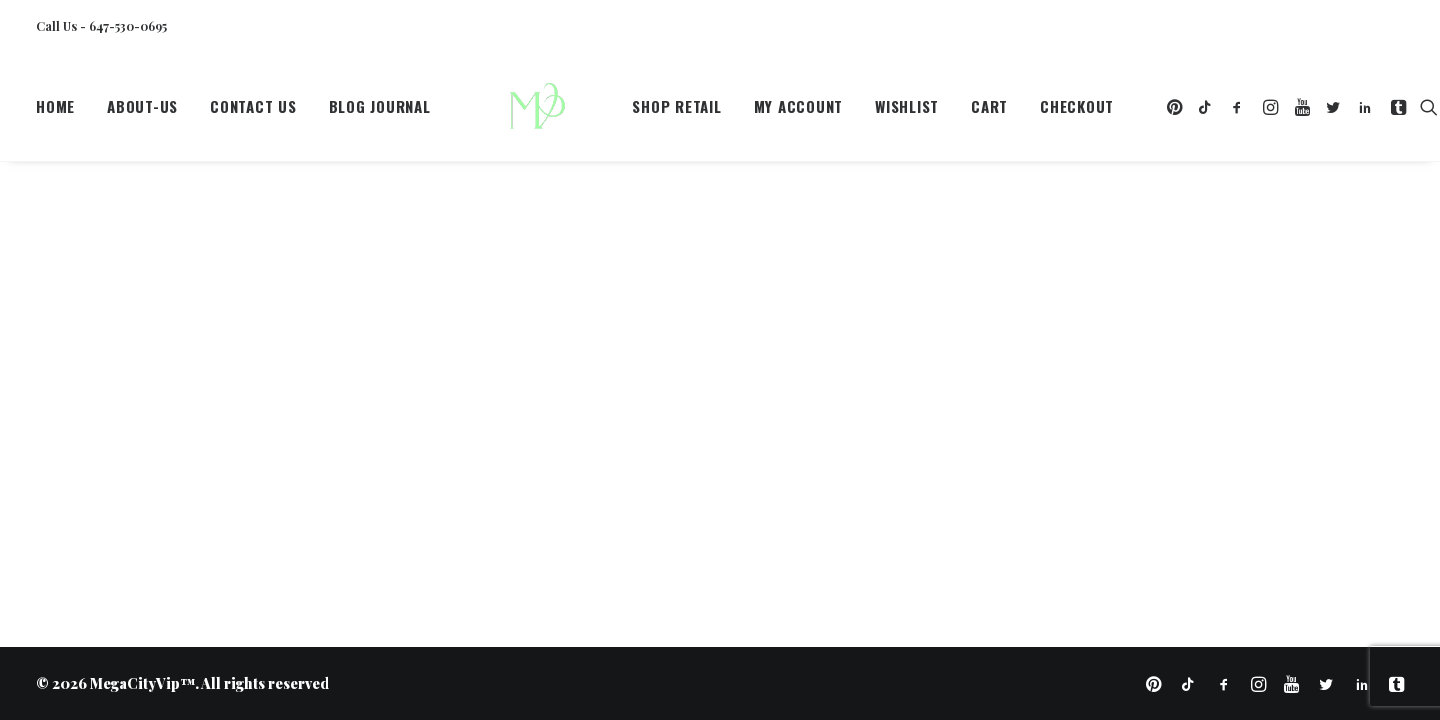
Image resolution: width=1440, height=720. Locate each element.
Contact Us (253, 113)
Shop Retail (625, 113)
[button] (1124, 113)
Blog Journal (380, 113)
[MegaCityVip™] (506, 113)
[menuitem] (62, 113)
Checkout (1025, 113)
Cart (937, 113)
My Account (747, 113)
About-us (142, 113)
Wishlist (855, 113)
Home (55, 113)
